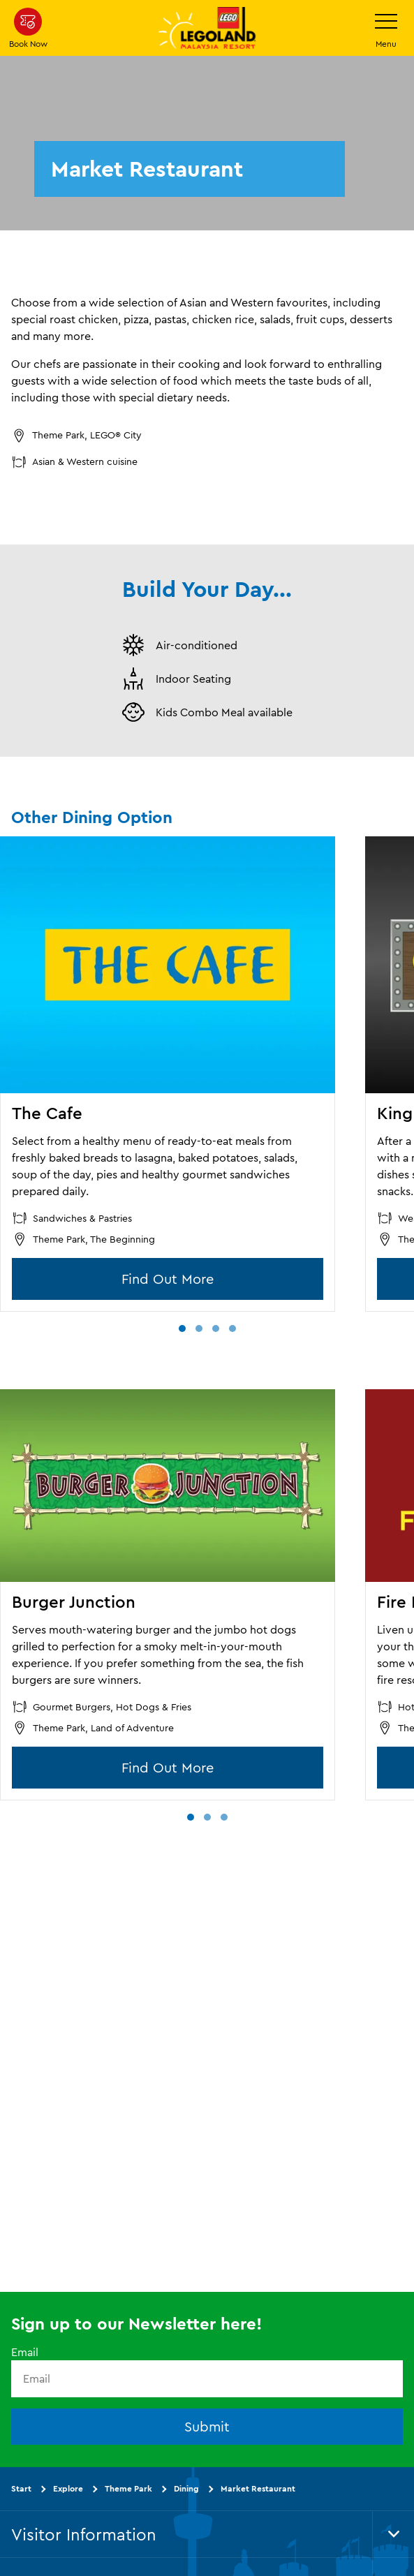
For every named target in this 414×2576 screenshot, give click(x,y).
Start (21, 2488)
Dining (186, 2488)
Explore (68, 2488)
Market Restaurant (258, 2488)
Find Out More (167, 1278)
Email (24, 2352)
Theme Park (128, 2488)
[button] (182, 1328)
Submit (207, 2426)
